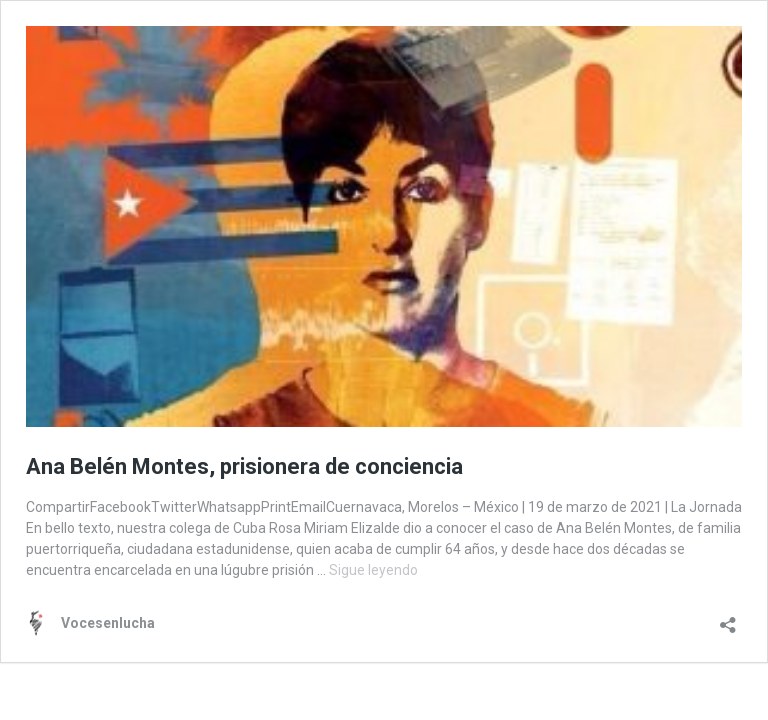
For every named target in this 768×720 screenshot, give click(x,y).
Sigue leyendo (373, 570)
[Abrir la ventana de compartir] (728, 618)
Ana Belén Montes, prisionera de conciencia (244, 466)
